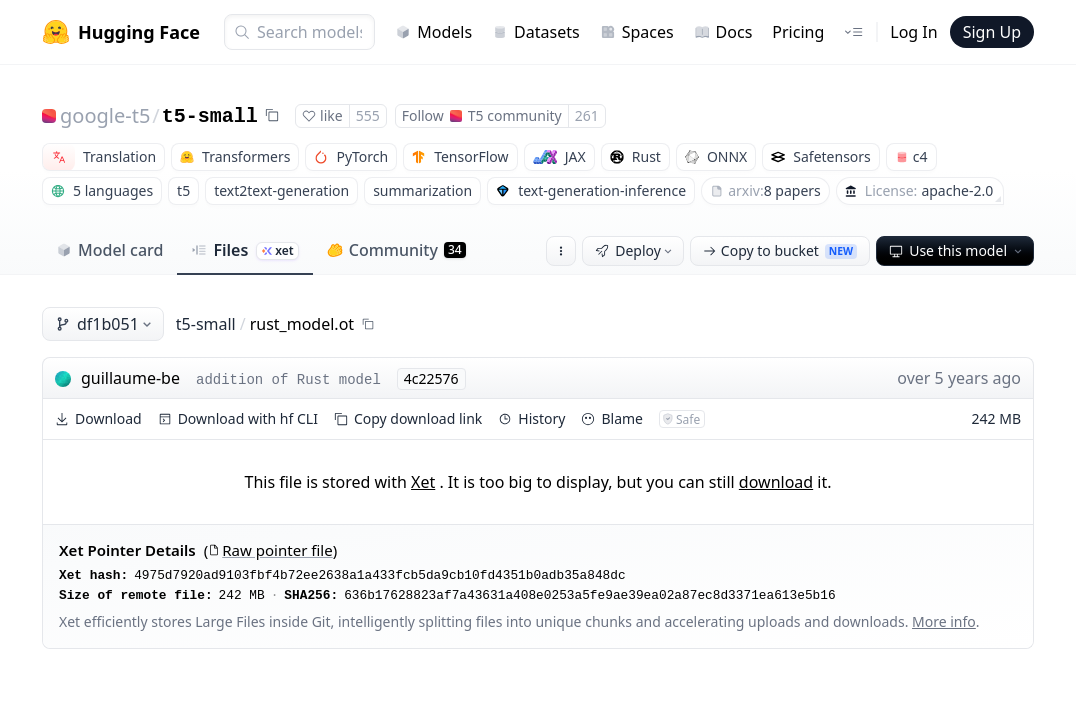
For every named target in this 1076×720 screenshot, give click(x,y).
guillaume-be (130, 378)
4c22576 (431, 378)
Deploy (635, 250)
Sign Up (992, 32)
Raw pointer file (270, 550)
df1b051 (105, 324)
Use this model (957, 250)
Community (396, 250)
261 (587, 115)
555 (368, 115)
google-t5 (105, 115)
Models (433, 32)
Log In (913, 32)
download (776, 482)
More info (944, 621)
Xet (423, 482)
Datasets (536, 32)
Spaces (637, 32)
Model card (109, 250)
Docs (723, 32)
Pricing (798, 32)
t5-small (210, 116)
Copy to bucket (780, 250)
